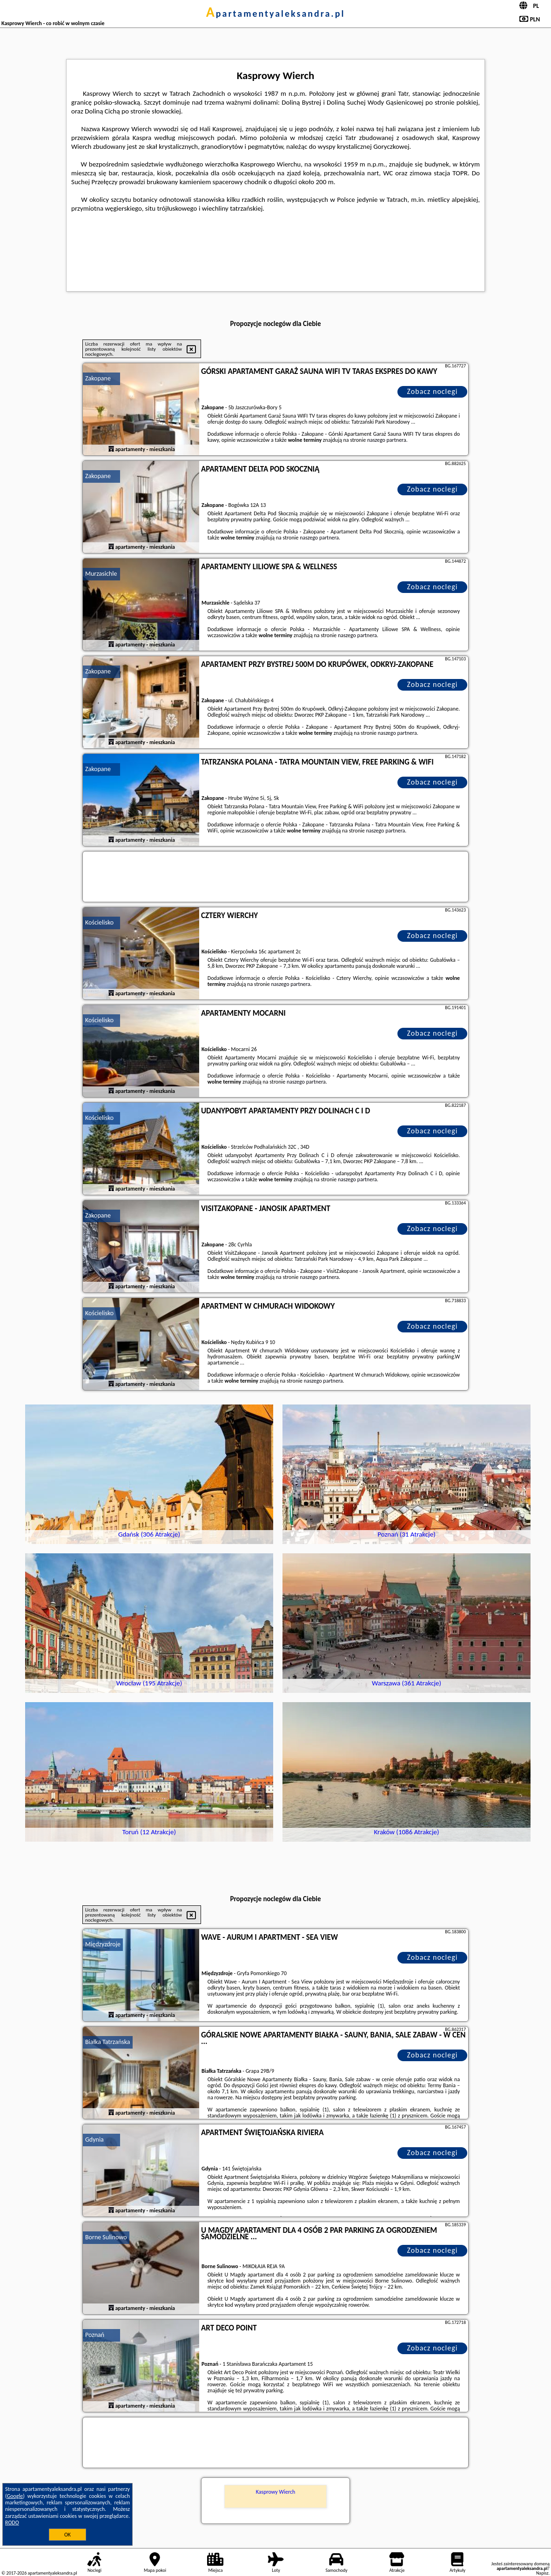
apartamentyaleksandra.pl (275, 13)
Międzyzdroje (103, 1944)
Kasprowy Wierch (276, 2492)
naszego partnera (386, 440)
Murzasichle (101, 574)
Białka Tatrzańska (107, 2042)
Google (15, 2496)
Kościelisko (99, 922)
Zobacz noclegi (432, 391)
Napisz (542, 2573)
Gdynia (94, 2139)
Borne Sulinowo (106, 2237)
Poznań (94, 2335)
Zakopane (98, 378)
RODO (12, 2522)
